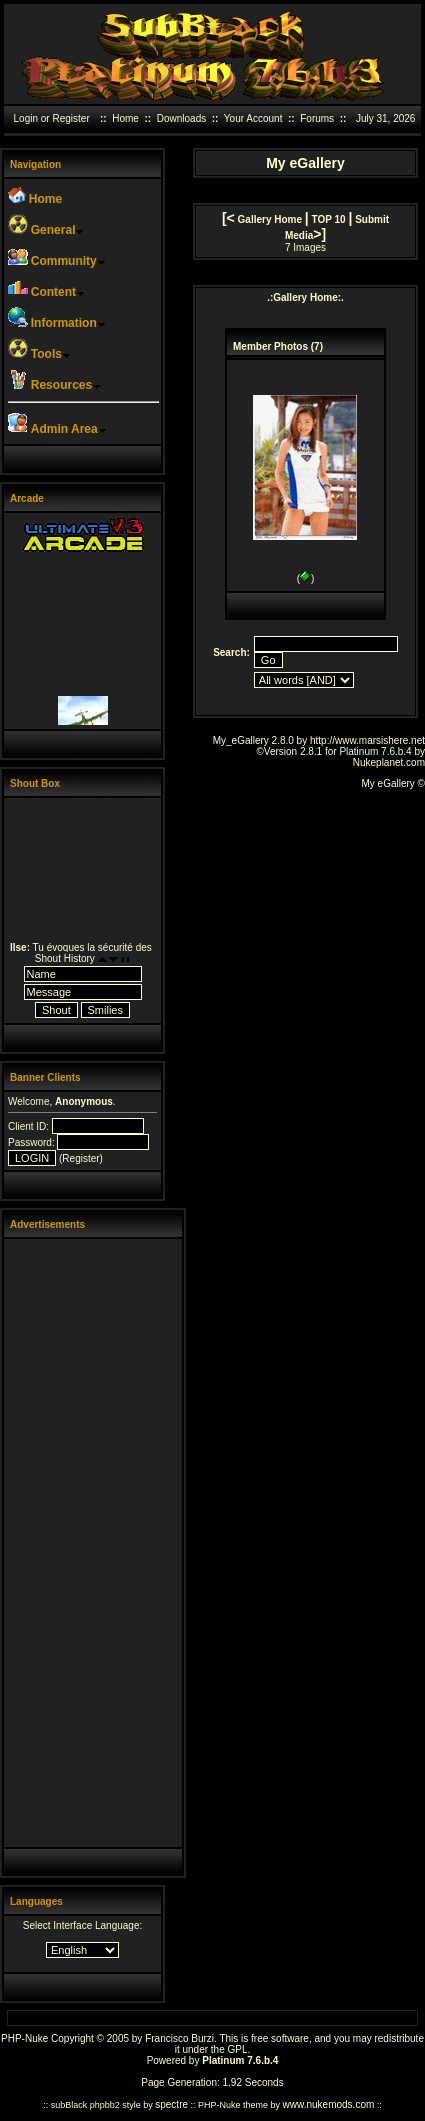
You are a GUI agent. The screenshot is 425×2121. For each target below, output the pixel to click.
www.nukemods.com (329, 2104)
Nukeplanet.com (389, 762)
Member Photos (270, 346)
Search (229, 652)
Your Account (253, 118)
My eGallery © (394, 783)
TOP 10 (329, 219)
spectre (171, 2104)
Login (26, 118)
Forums (317, 118)
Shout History (65, 958)
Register (70, 118)
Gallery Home (270, 219)
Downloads (181, 118)
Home (125, 118)
